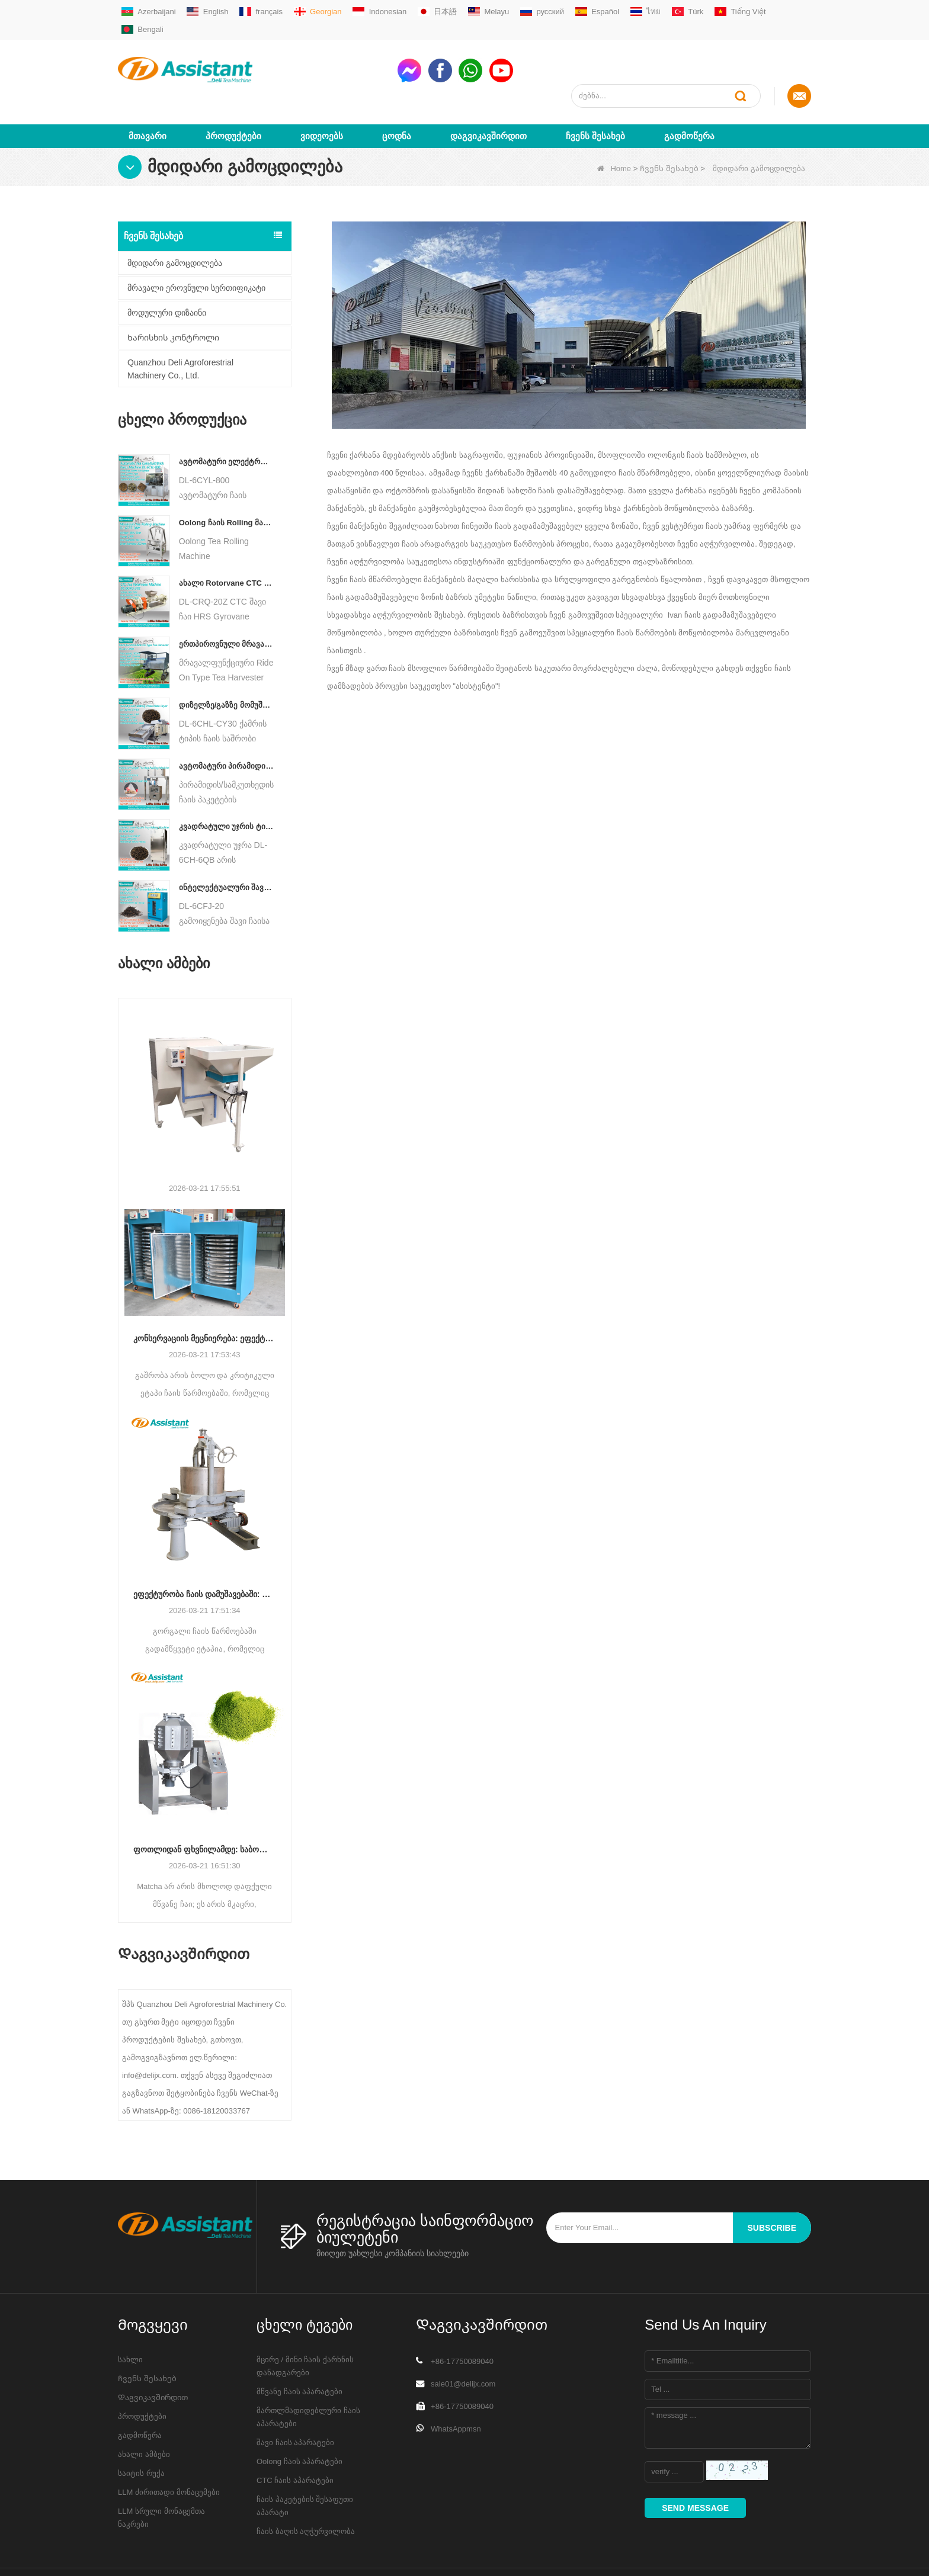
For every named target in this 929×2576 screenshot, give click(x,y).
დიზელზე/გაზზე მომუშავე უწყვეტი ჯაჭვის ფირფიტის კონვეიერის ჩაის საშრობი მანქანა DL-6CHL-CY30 (226, 661)
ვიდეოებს (321, 93)
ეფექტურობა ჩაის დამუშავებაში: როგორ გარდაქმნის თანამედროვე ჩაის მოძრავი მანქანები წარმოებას (204, 1551)
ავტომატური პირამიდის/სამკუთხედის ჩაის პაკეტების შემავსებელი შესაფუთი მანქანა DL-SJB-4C (226, 722)
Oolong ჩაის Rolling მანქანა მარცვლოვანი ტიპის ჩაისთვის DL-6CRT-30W (226, 479)
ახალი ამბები (144, 2411)
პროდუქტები (233, 93)
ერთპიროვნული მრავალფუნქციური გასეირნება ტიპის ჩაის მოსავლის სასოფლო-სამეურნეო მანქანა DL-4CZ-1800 (226, 600)
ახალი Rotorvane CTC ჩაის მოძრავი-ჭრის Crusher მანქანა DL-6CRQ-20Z (226, 540)
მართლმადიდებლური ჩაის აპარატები (308, 2374)
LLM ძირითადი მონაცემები (169, 2449)
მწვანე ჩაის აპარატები (299, 2348)
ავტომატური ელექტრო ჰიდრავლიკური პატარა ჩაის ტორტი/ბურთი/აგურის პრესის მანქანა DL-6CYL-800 (226, 418)
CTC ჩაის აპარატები (295, 2437)
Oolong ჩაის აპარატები (299, 2418)
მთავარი (147, 93)
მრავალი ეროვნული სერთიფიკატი (196, 244)
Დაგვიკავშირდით (488, 93)
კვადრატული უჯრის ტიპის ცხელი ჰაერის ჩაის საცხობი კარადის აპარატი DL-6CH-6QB (226, 783)
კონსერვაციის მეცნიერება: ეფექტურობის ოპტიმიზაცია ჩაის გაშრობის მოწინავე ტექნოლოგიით (204, 1295)
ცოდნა (396, 93)
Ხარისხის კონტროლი (173, 294)
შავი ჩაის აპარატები (295, 2399)
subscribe (772, 2184)
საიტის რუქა (141, 2430)
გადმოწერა (689, 93)
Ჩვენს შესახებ (595, 93)
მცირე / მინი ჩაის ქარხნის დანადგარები (305, 2323)
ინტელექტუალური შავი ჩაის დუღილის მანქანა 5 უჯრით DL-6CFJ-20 (226, 844)
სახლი (130, 2316)
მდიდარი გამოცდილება (174, 219)
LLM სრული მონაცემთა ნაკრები (161, 2474)
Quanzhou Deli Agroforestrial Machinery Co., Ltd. (180, 325)
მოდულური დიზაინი (166, 269)
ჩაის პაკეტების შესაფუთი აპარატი (305, 2463)
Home (614, 125)
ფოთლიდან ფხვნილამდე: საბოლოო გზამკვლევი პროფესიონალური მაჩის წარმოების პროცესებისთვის (204, 1806)
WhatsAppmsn (456, 2385)
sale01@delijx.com (463, 2340)
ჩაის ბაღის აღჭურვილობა (306, 2488)
